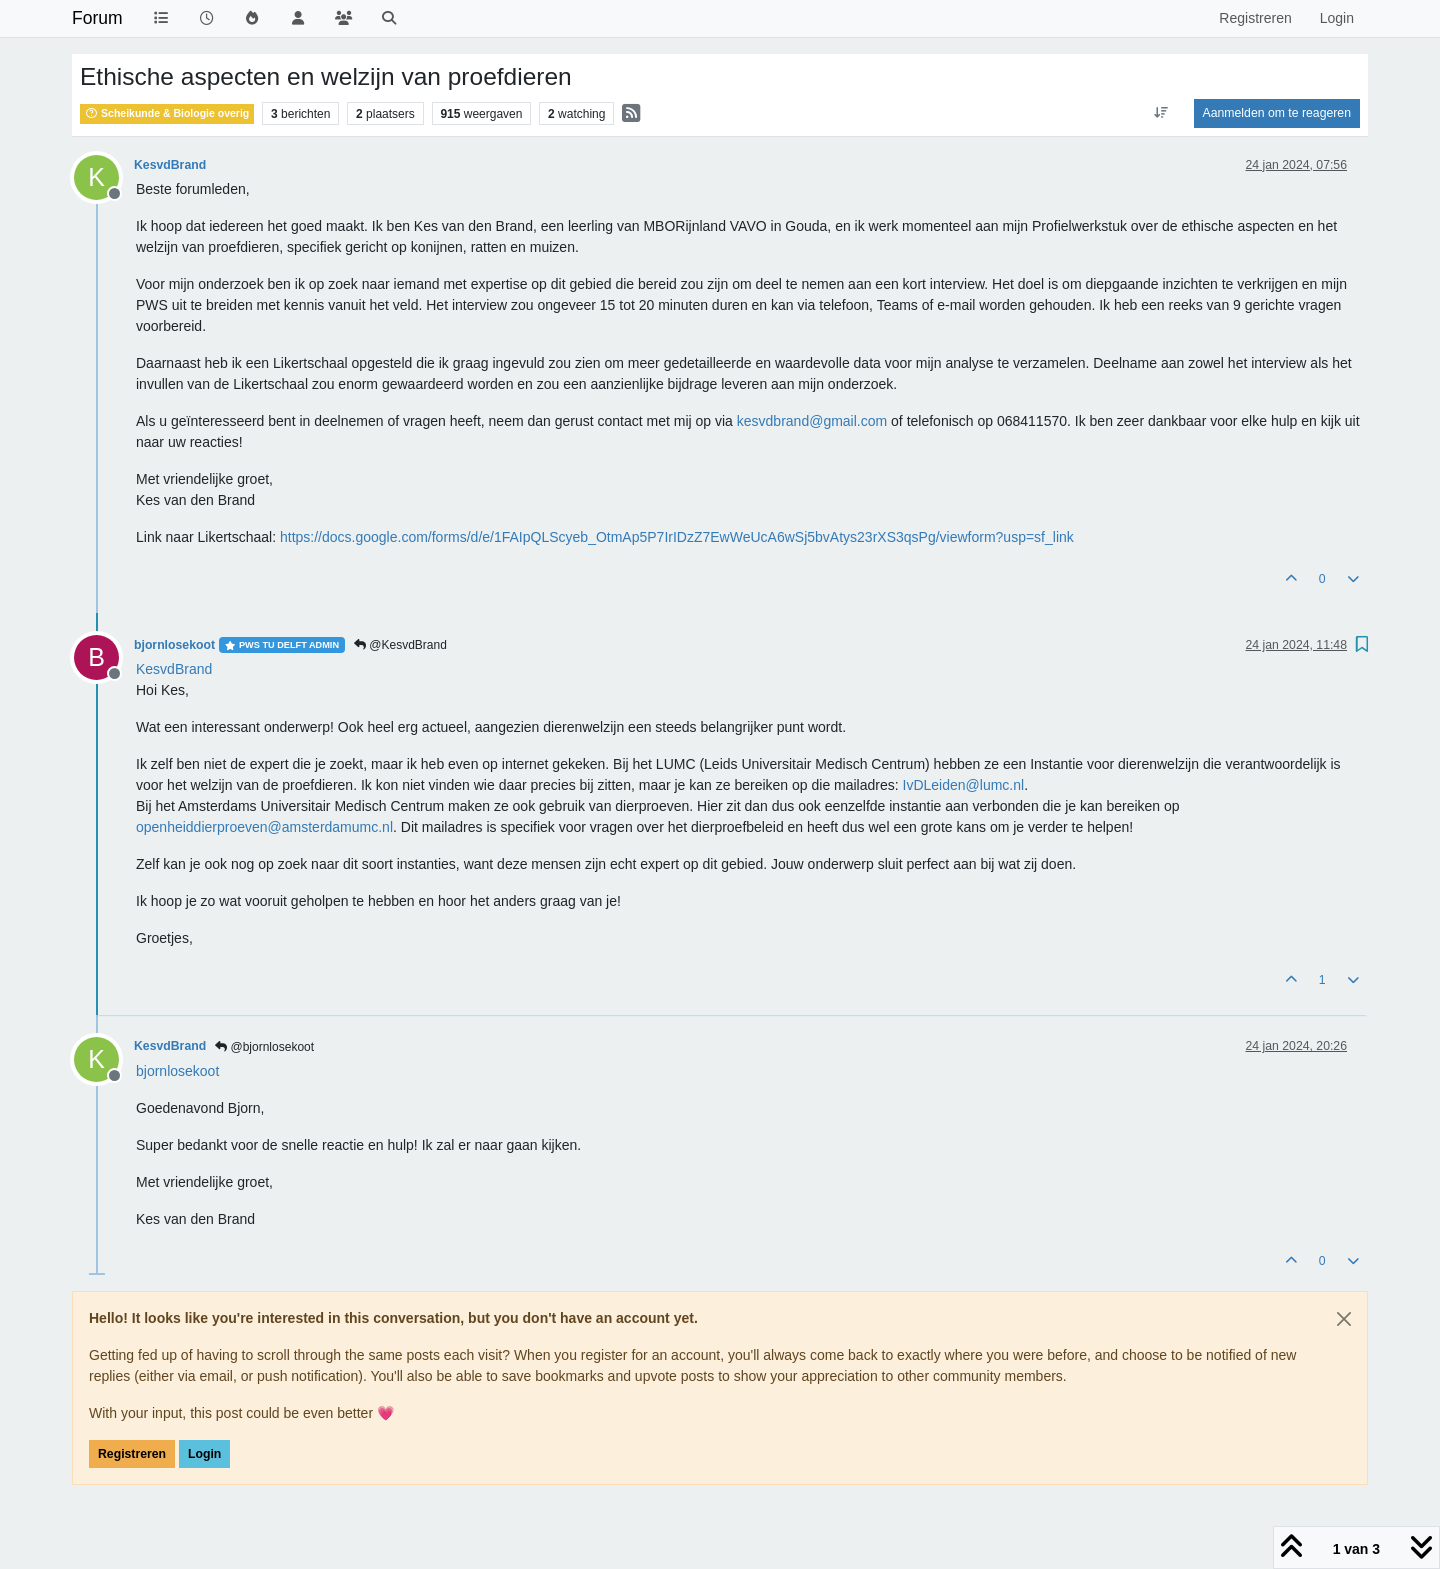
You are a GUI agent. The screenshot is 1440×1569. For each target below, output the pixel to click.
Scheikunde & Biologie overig (167, 113)
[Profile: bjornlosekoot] (177, 1071)
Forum (97, 18)
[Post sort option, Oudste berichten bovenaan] (1160, 113)
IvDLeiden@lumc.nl (964, 785)
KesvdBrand (170, 165)
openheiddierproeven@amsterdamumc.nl (264, 827)
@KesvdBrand (400, 645)
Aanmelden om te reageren (1277, 113)
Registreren (132, 1454)
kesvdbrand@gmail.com (812, 421)
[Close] (1344, 1319)
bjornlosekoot (174, 645)
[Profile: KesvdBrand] (174, 669)
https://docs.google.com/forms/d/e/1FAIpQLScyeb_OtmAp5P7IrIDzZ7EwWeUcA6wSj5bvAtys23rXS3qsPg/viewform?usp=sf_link (677, 537)
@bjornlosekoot (264, 1047)
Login (204, 1454)
